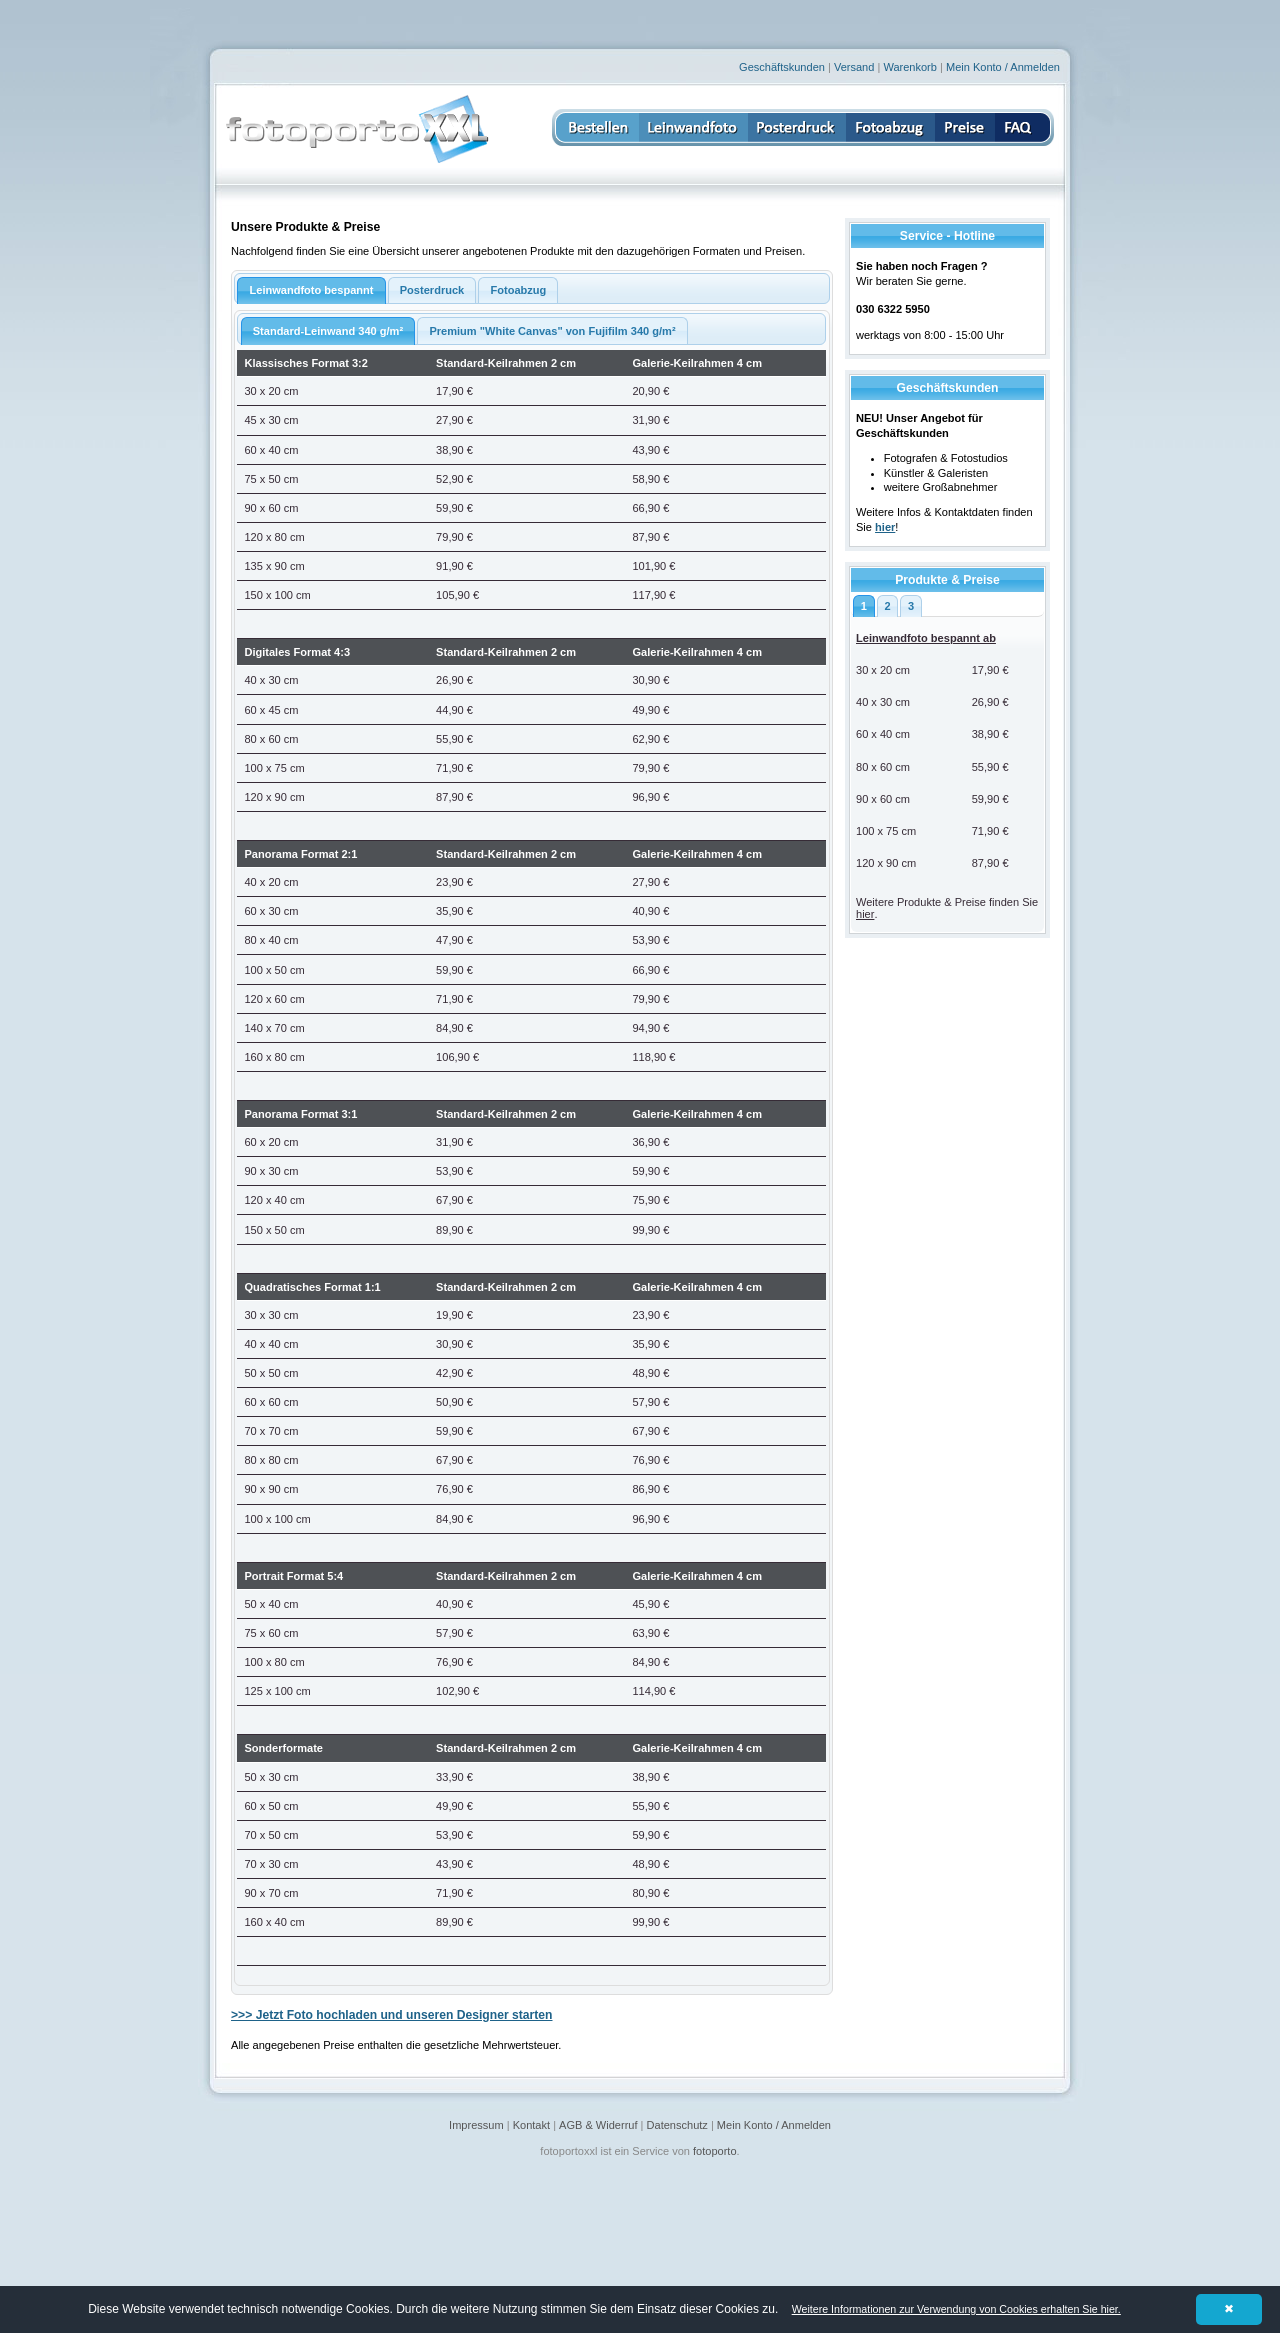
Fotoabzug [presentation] (519, 290)
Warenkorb (910, 67)
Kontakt (531, 2125)
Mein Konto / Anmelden (1003, 67)
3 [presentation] (911, 606)
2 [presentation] (887, 606)
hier (865, 914)
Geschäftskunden (782, 67)
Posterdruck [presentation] (432, 290)
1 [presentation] (864, 606)
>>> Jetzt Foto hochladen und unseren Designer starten (391, 2015)
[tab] (863, 606)
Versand (854, 67)
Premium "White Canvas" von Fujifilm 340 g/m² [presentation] (552, 331)
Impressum (476, 2125)
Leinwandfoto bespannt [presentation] (311, 290)
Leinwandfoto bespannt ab (926, 638)
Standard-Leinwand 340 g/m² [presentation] (328, 331)
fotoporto (715, 2151)
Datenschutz (677, 2125)
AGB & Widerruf (598, 2125)
